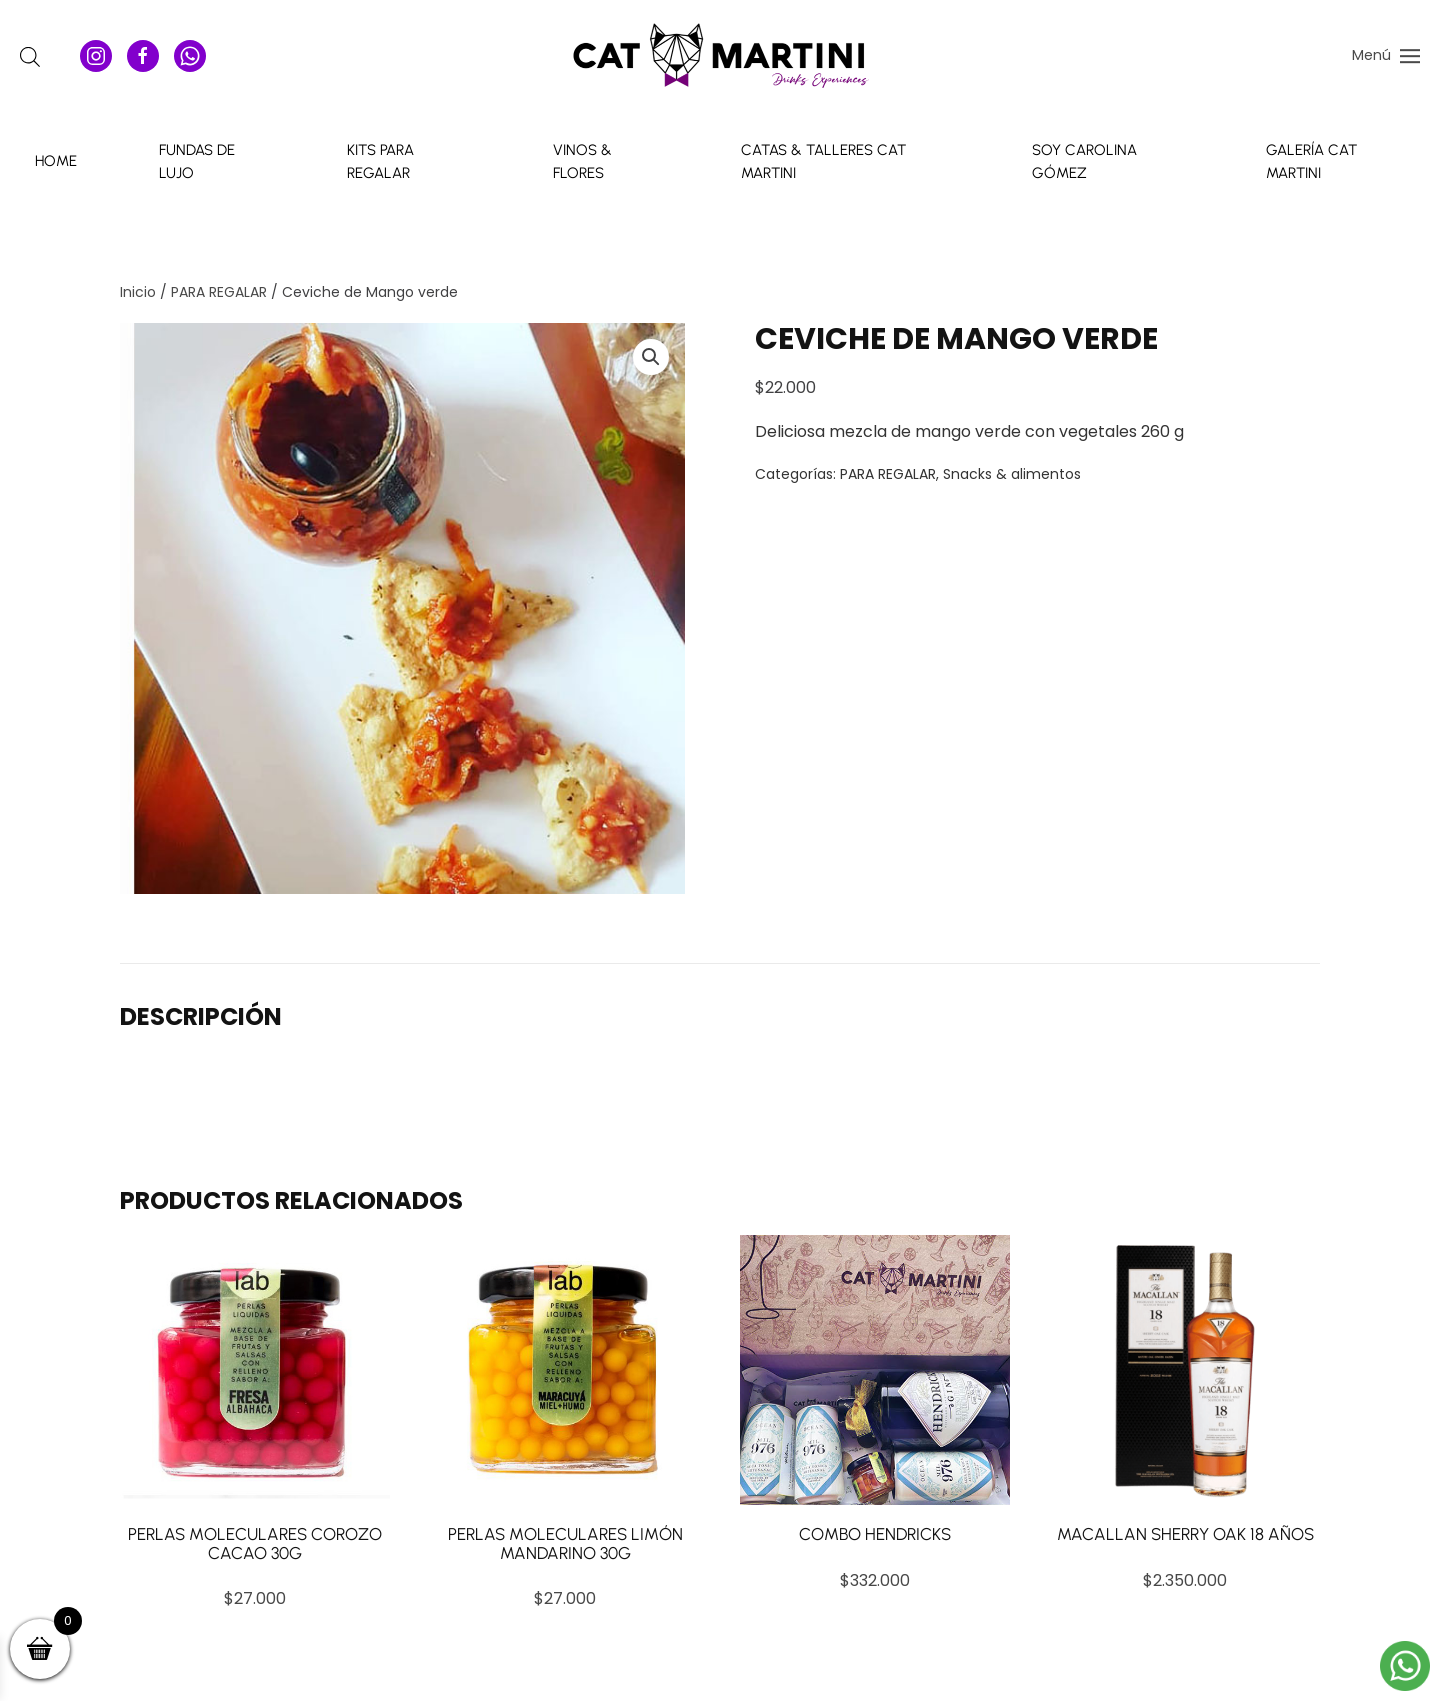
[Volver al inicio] (720, 56)
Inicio (138, 292)
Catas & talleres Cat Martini (823, 161)
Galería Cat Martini (1311, 161)
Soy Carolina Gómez (1084, 161)
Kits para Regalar (380, 161)
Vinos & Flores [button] (582, 161)
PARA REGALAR (219, 292)
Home (56, 161)
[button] (1386, 55)
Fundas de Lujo (197, 161)
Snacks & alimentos (1012, 474)
